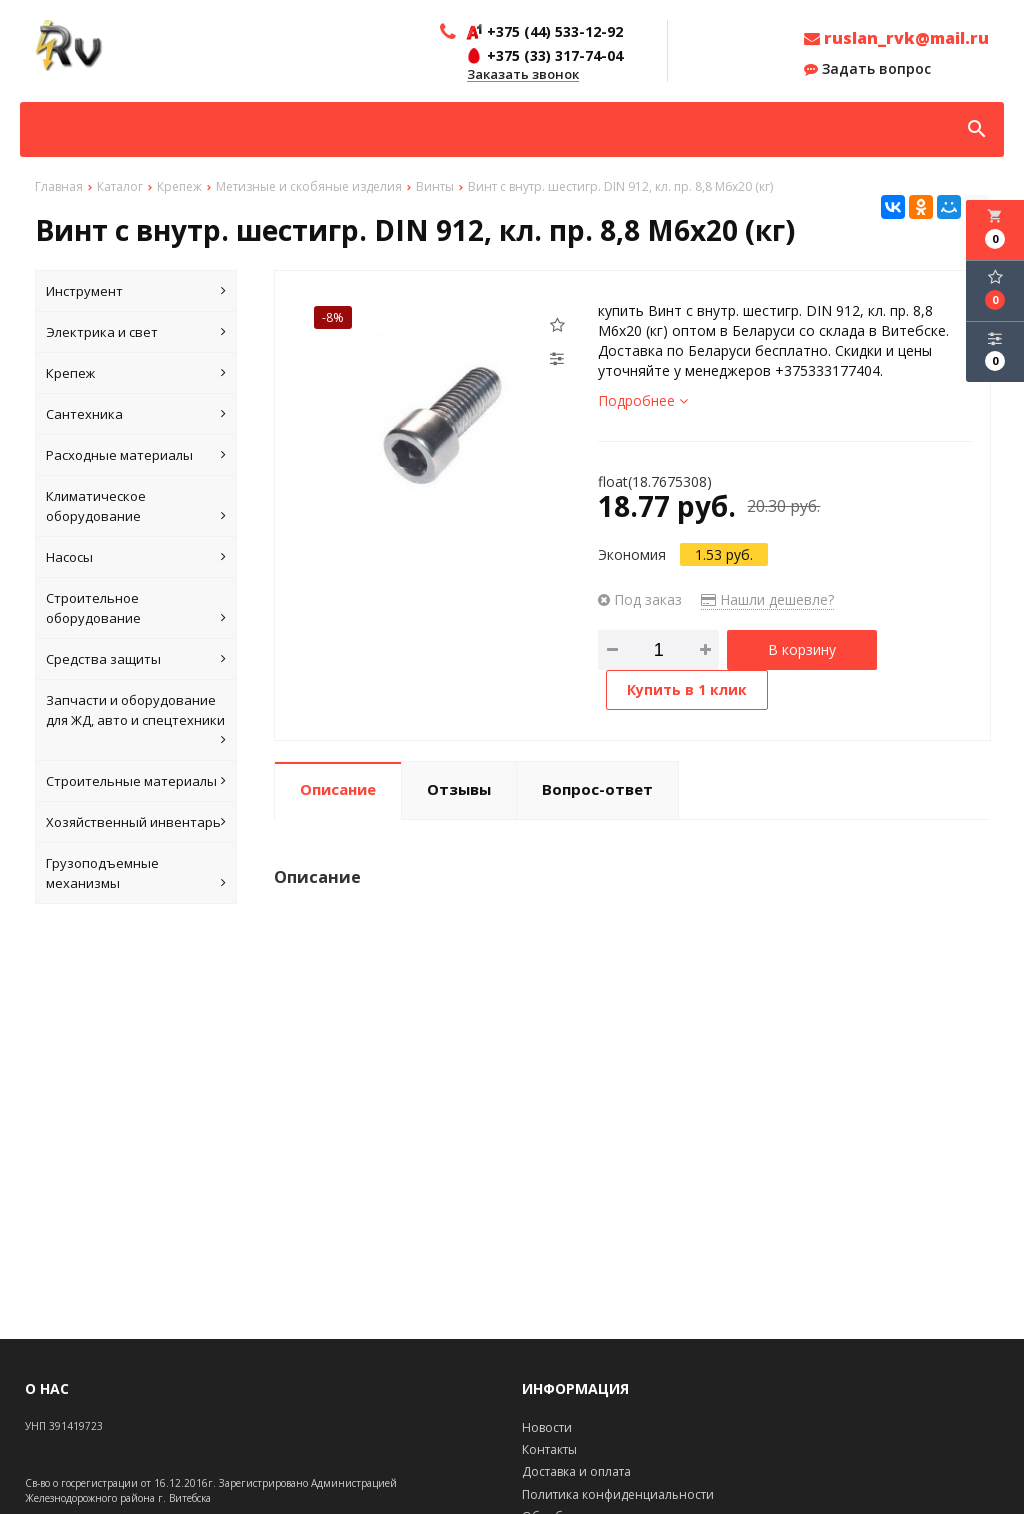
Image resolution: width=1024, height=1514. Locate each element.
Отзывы (459, 789)
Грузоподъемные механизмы (136, 873)
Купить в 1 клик (687, 689)
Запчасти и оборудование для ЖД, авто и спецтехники (136, 720)
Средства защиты (136, 659)
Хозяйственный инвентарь (136, 822)
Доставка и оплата (576, 1471)
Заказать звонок (523, 75)
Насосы (136, 557)
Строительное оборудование (136, 608)
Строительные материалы (136, 781)
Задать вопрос (867, 69)
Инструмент (136, 291)
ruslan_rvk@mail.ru (896, 38)
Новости (547, 1427)
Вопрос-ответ (597, 789)
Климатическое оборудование (136, 506)
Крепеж (136, 373)
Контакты (549, 1449)
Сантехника (136, 414)
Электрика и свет (136, 332)
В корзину (802, 649)
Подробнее (643, 400)
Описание (338, 789)
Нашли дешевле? (767, 599)
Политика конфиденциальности (618, 1494)
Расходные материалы (136, 455)
